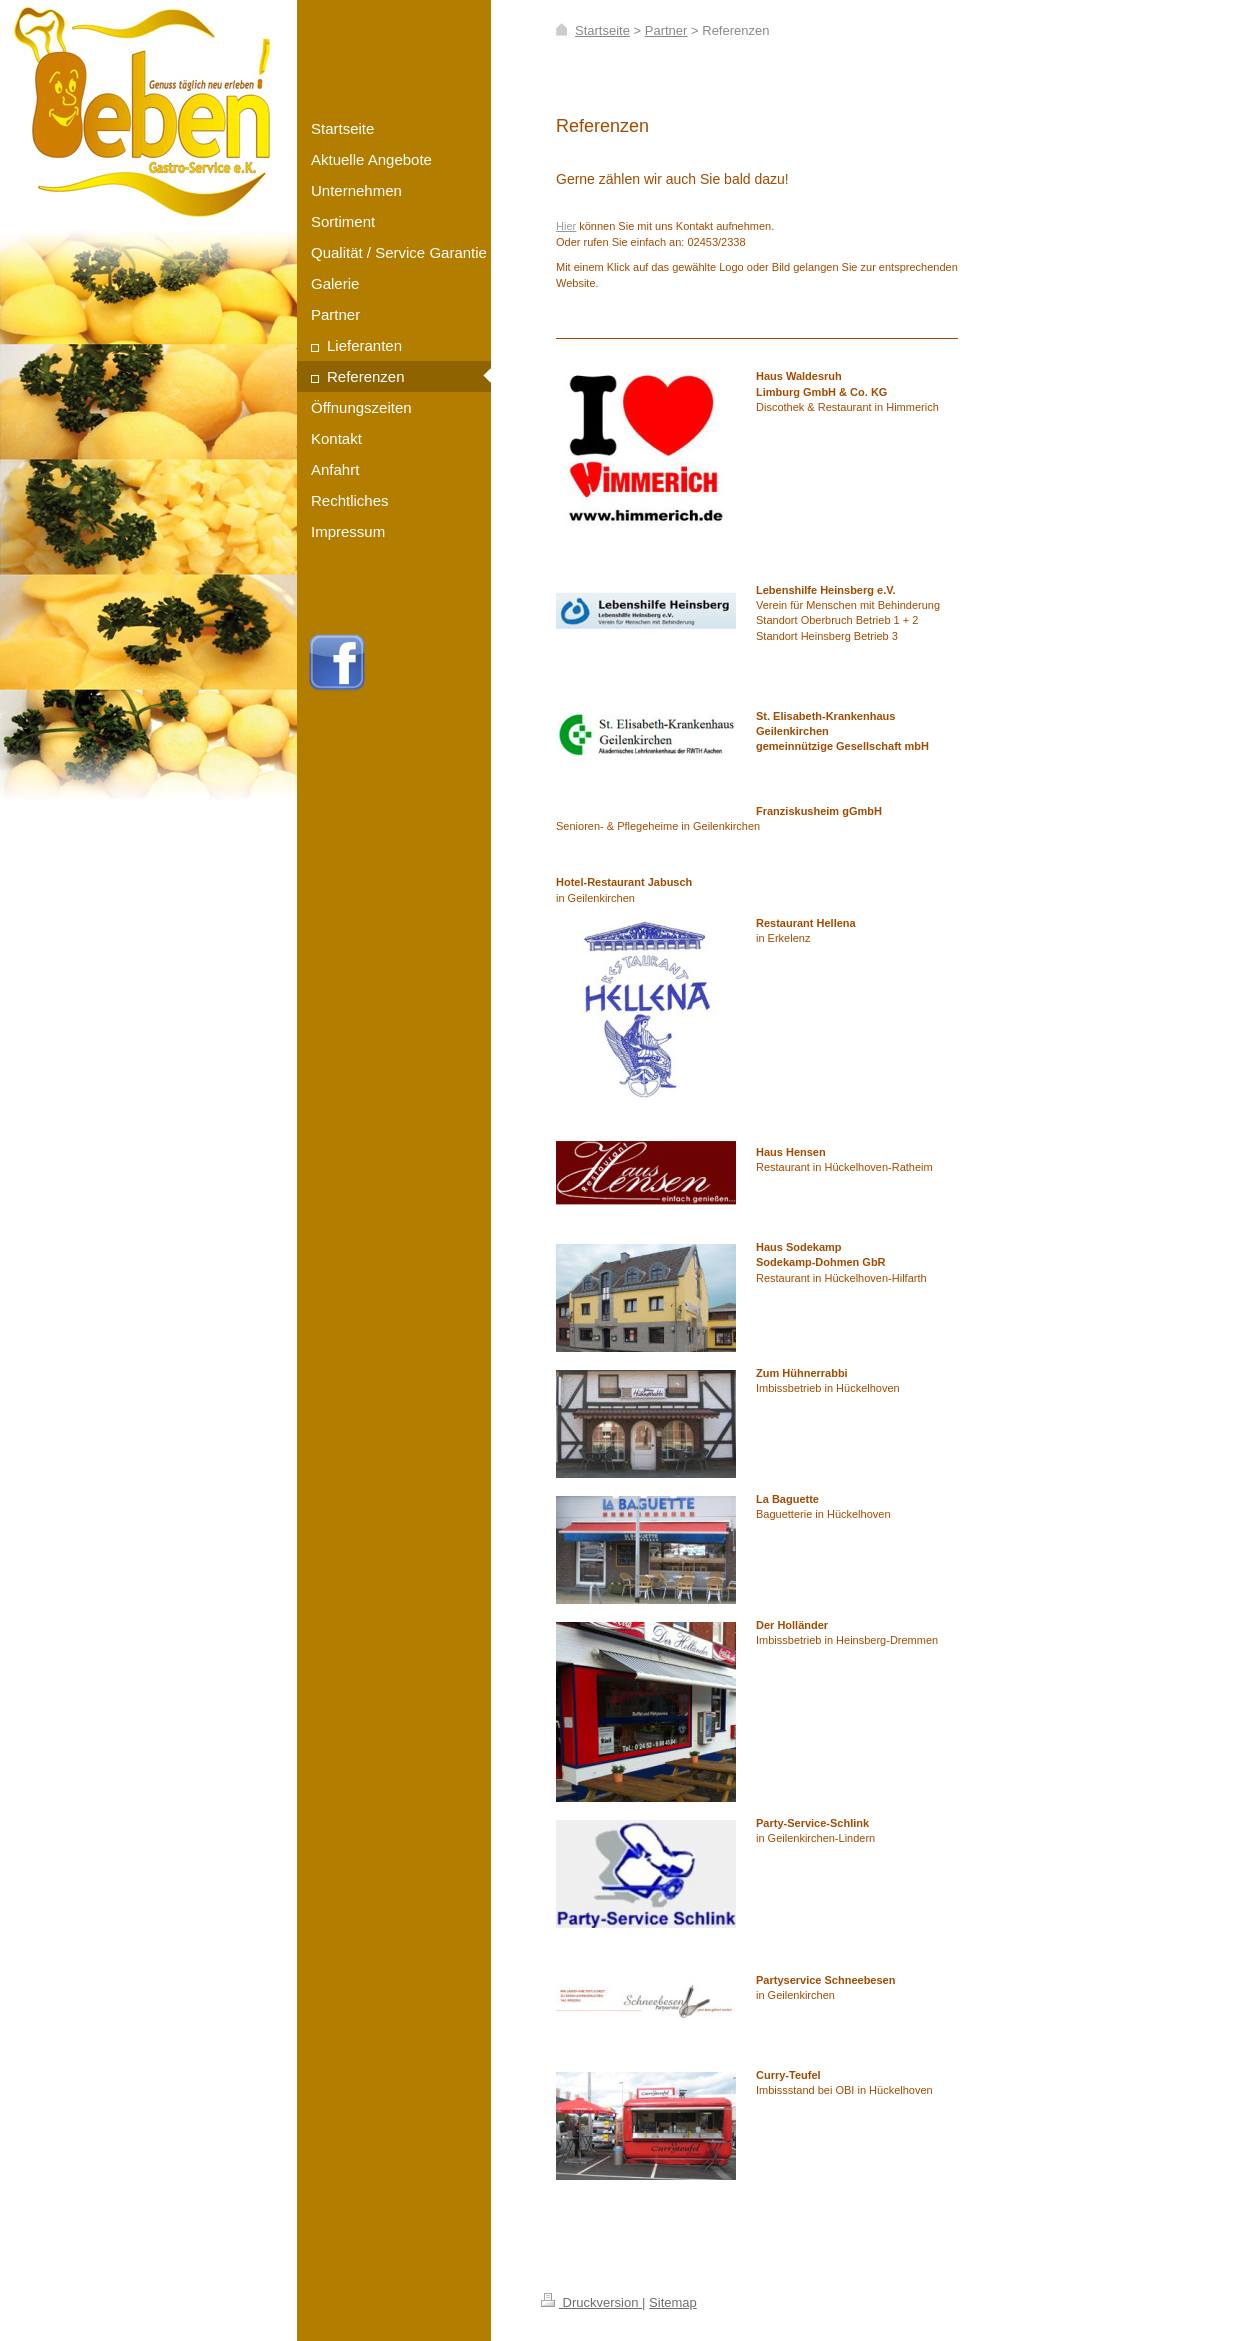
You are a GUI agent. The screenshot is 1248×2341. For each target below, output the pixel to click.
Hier (566, 226)
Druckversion (591, 2302)
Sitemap (673, 2302)
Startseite (602, 30)
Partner (666, 30)
